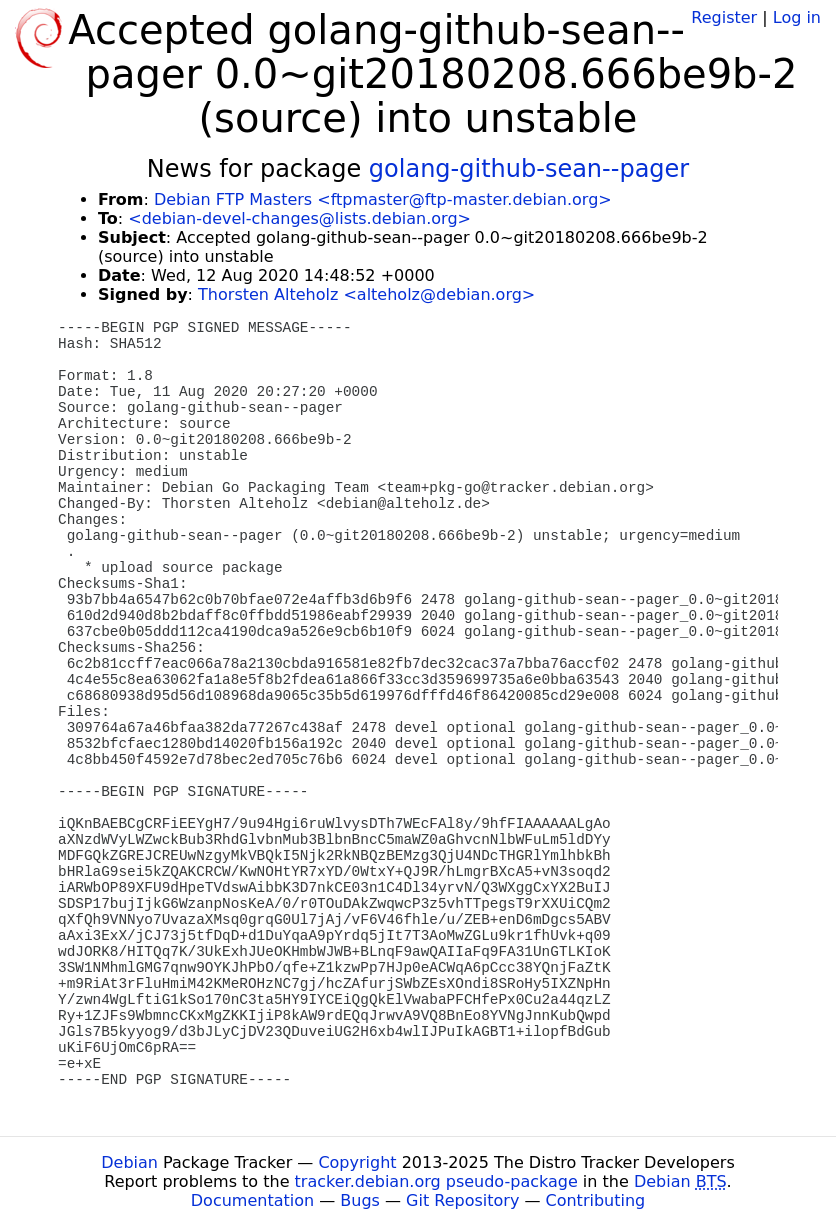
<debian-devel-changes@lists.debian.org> (299, 218)
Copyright (357, 1162)
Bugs (360, 1200)
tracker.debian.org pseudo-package (436, 1181)
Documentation (252, 1200)
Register (724, 17)
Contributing (596, 1200)
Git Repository (462, 1200)
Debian (129, 1162)
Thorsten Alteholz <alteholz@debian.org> (366, 294)
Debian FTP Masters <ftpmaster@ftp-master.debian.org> (383, 199)
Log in (797, 17)
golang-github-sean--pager (529, 169)
